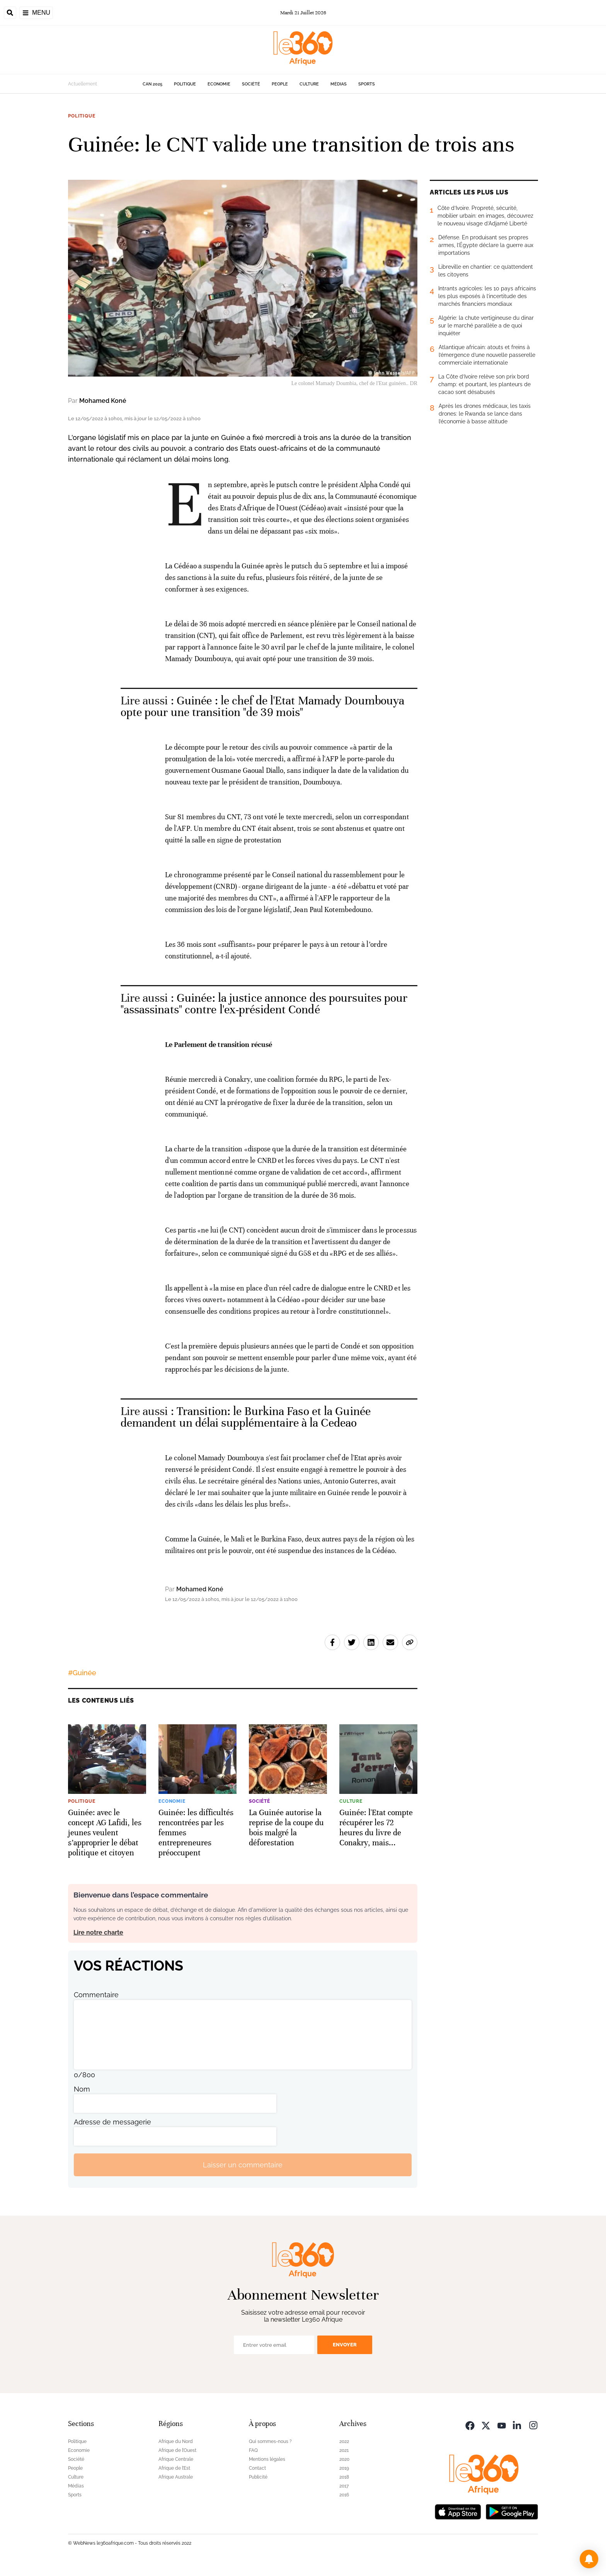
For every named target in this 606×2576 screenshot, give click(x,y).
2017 (344, 2486)
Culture (309, 84)
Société (251, 84)
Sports (366, 84)
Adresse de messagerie (112, 2122)
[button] (589, 2559)
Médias (338, 84)
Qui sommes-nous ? (270, 2441)
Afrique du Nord (175, 2441)
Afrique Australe (175, 2477)
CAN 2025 (152, 84)
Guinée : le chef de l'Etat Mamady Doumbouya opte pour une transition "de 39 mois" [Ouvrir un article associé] (263, 706)
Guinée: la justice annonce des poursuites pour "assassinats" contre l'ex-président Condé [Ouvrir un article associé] (264, 1004)
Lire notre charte (98, 1932)
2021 (344, 2450)
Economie (219, 84)
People (280, 84)
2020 (344, 2459)
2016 (344, 2495)
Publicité (258, 2477)
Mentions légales (267, 2459)
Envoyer (345, 2345)
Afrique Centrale (175, 2459)
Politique (185, 84)
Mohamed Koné (102, 400)
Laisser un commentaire (243, 2165)
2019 (344, 2468)
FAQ (253, 2450)
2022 (344, 2441)
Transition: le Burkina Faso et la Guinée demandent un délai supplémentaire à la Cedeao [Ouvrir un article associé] (246, 1417)
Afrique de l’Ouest (177, 2450)
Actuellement (82, 84)
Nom (82, 2089)
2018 (344, 2477)
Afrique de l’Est (174, 2468)
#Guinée (82, 1673)
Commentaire (96, 1995)
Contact (257, 2468)
